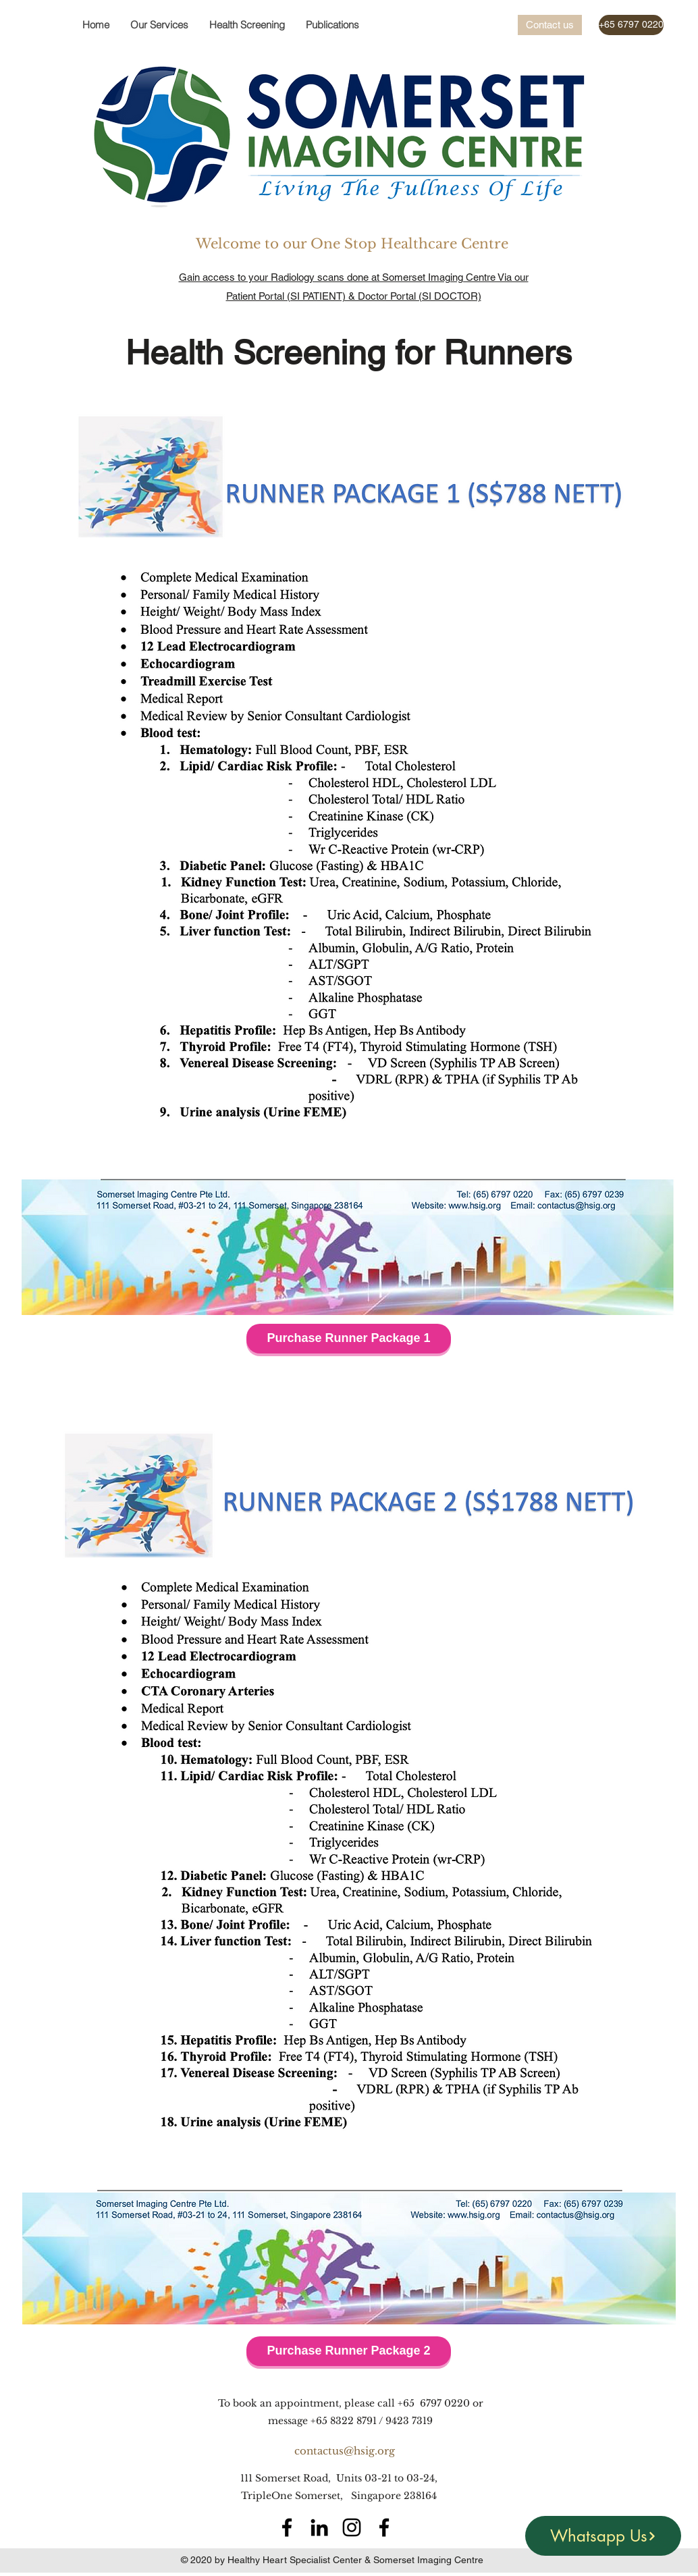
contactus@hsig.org (344, 2450)
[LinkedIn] (319, 2527)
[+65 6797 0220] (631, 25)
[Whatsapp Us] (603, 2536)
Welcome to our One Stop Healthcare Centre (354, 244)
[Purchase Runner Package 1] (348, 1338)
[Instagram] (352, 2527)
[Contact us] (550, 25)
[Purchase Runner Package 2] (348, 2351)
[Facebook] (287, 2527)
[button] (246, 25)
